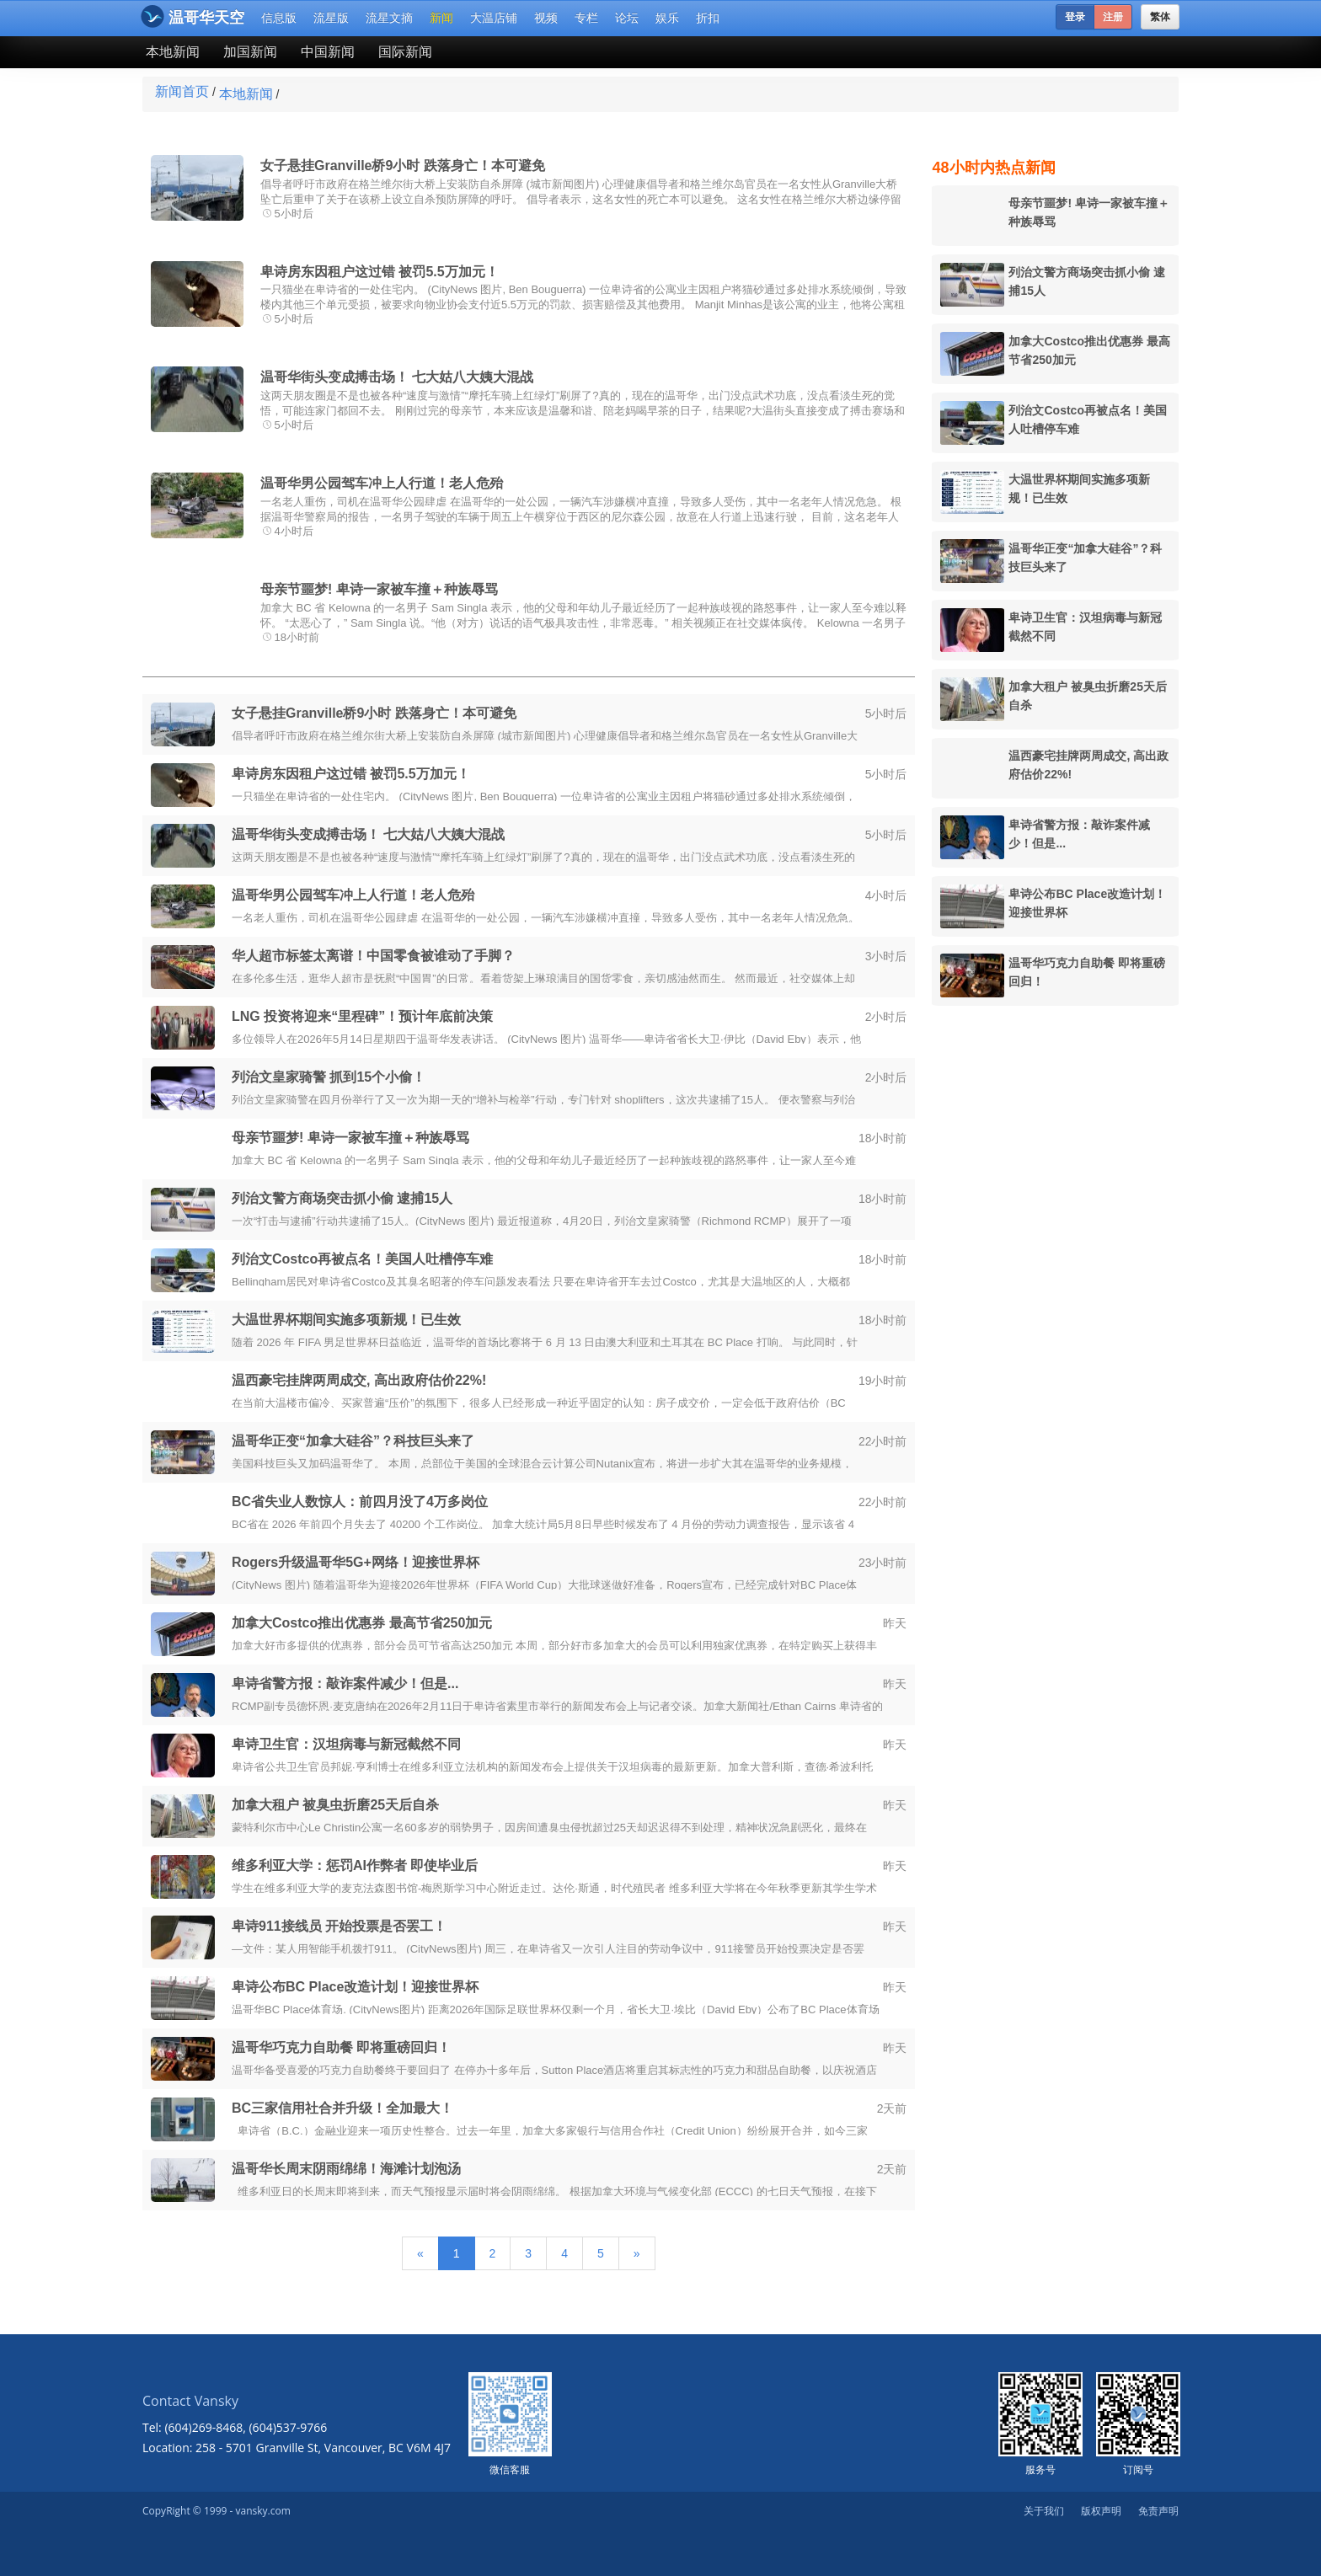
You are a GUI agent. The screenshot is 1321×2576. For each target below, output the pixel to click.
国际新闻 (405, 52)
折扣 (707, 17)
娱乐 (667, 17)
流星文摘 (389, 17)
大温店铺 (493, 17)
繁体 (1160, 17)
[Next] (636, 2253)
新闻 (441, 17)
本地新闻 (173, 52)
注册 (1113, 17)
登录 (1075, 17)
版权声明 (1101, 2511)
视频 (546, 17)
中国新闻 (328, 52)
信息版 (279, 17)
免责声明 (1158, 2511)
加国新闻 (250, 52)
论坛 (627, 17)
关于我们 (1044, 2511)
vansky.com (262, 2511)
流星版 (331, 17)
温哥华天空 (192, 16)
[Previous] (420, 2253)
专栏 (586, 17)
